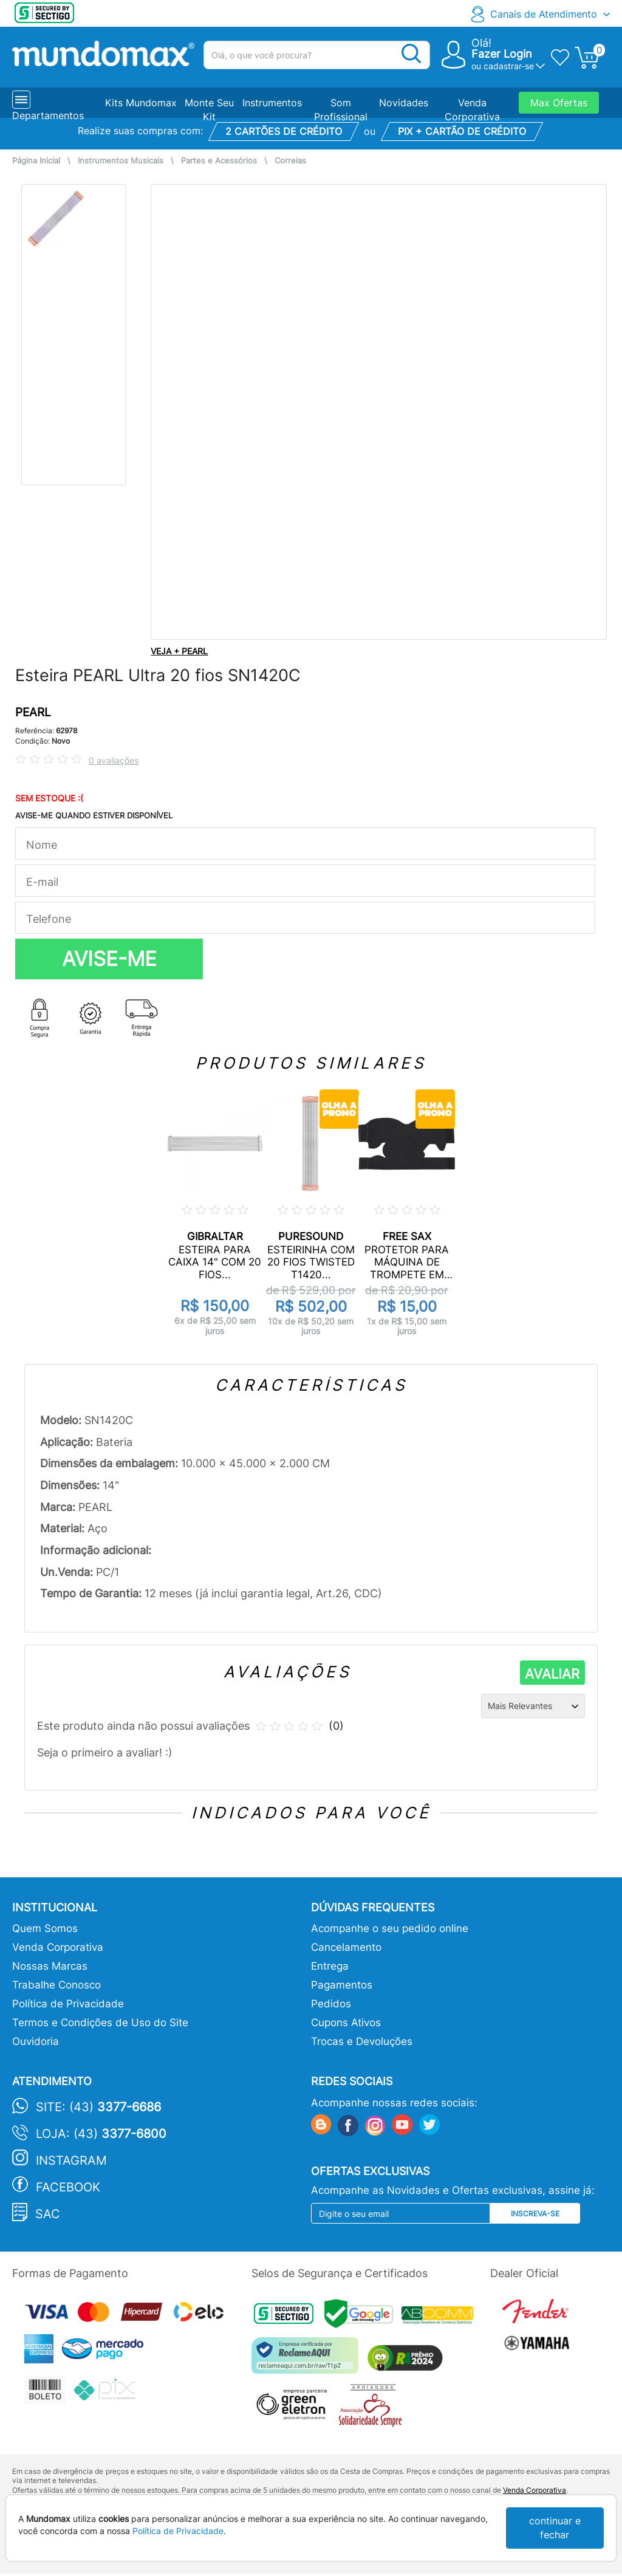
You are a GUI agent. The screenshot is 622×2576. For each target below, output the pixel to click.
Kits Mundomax (141, 103)
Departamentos (48, 115)
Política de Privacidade (68, 2004)
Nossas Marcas (49, 1966)
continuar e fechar (555, 2528)
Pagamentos (341, 1985)
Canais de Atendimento (543, 14)
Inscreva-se (535, 2213)
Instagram (71, 2160)
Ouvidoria (35, 2041)
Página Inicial (36, 160)
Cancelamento (346, 1947)
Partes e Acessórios (219, 160)
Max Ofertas (558, 103)
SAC (47, 2214)
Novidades (403, 103)
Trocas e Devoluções (361, 2041)
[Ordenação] (533, 1706)
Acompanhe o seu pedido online (389, 1928)
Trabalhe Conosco (56, 1985)
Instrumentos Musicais (120, 160)
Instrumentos (272, 103)
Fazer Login (501, 53)
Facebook (68, 2187)
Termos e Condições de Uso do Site (100, 2022)
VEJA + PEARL (179, 651)
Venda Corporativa (57, 1947)
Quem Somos (45, 1928)
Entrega (330, 1966)
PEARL (33, 712)
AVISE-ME (109, 959)
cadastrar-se (509, 66)
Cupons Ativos (346, 2022)
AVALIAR (552, 1674)
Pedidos (331, 2004)
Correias (290, 160)
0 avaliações (113, 760)
